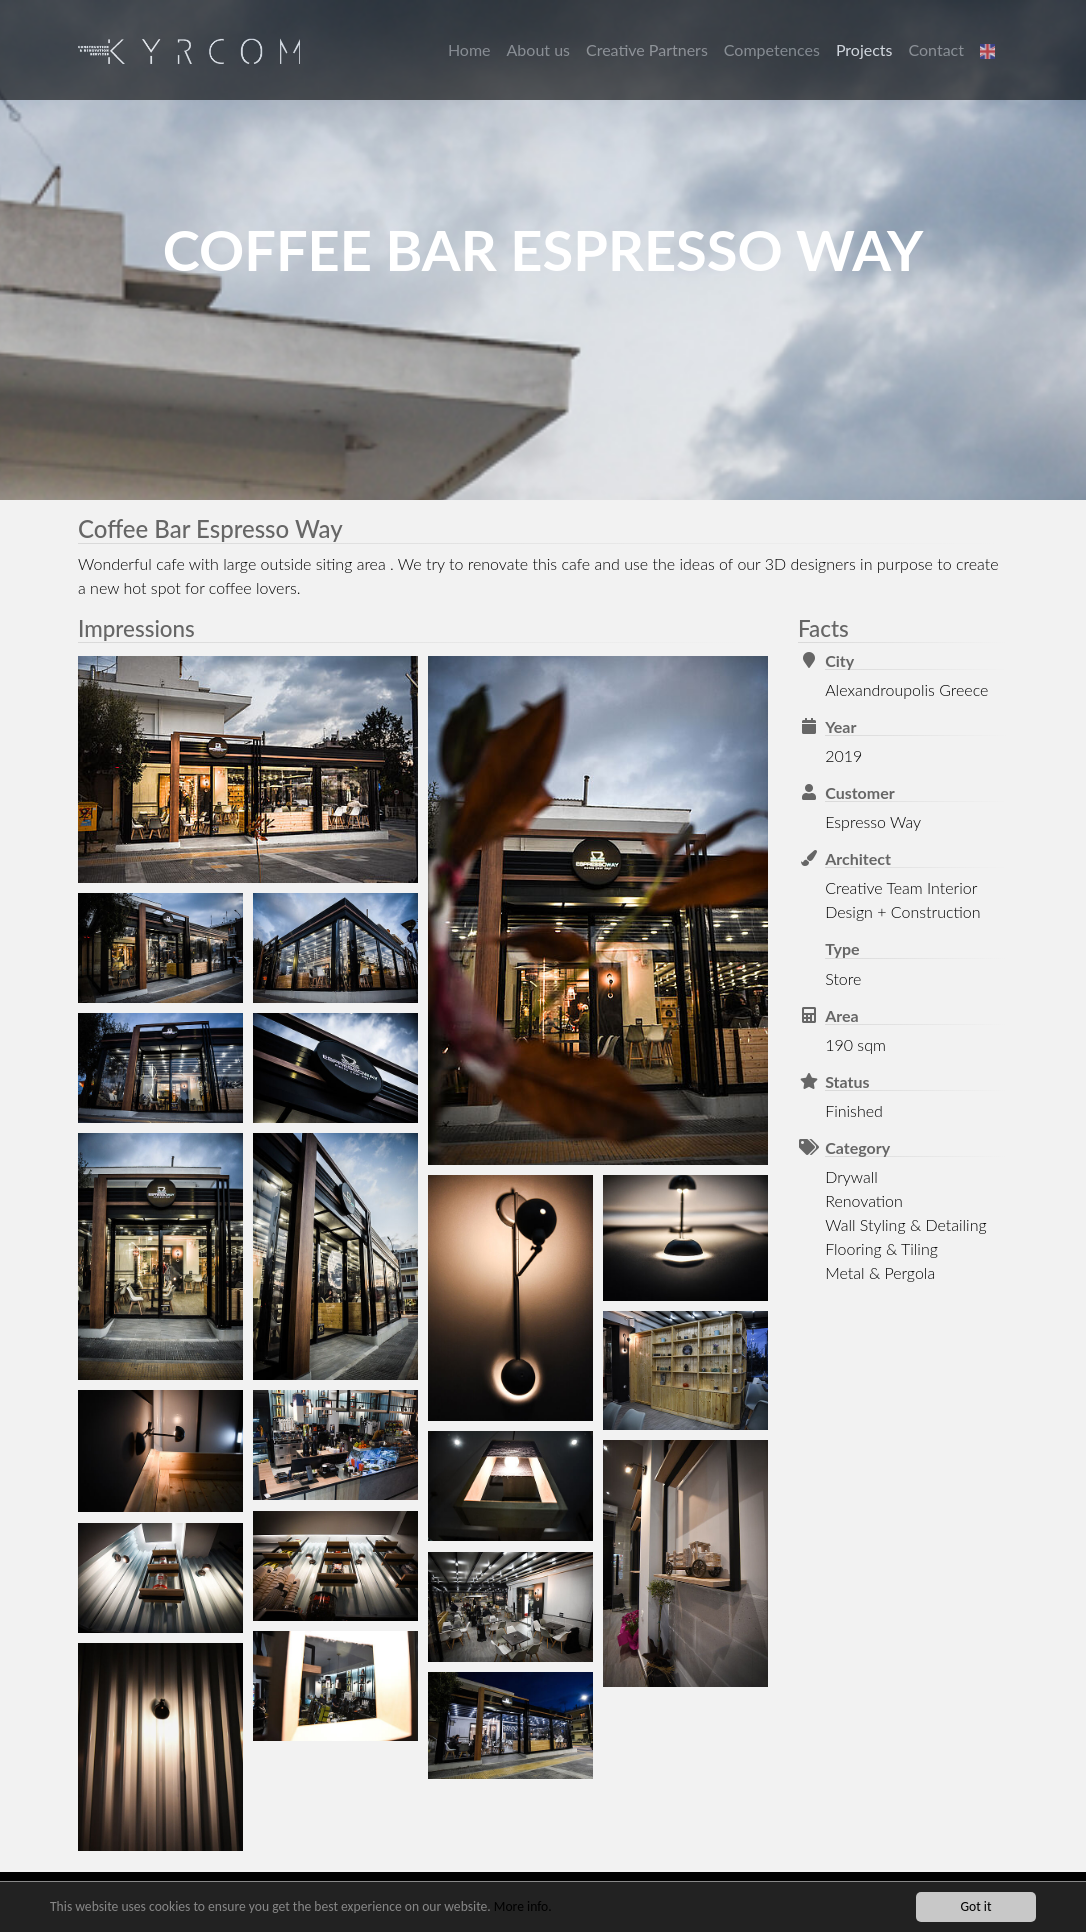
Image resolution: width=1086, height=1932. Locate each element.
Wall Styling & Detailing (905, 1224)
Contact (936, 49)
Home (469, 49)
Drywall (851, 1176)
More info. (523, 1907)
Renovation (864, 1200)
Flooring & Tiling (881, 1248)
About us (538, 49)
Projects (864, 49)
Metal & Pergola (880, 1272)
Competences (772, 49)
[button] (990, 50)
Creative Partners (647, 49)
